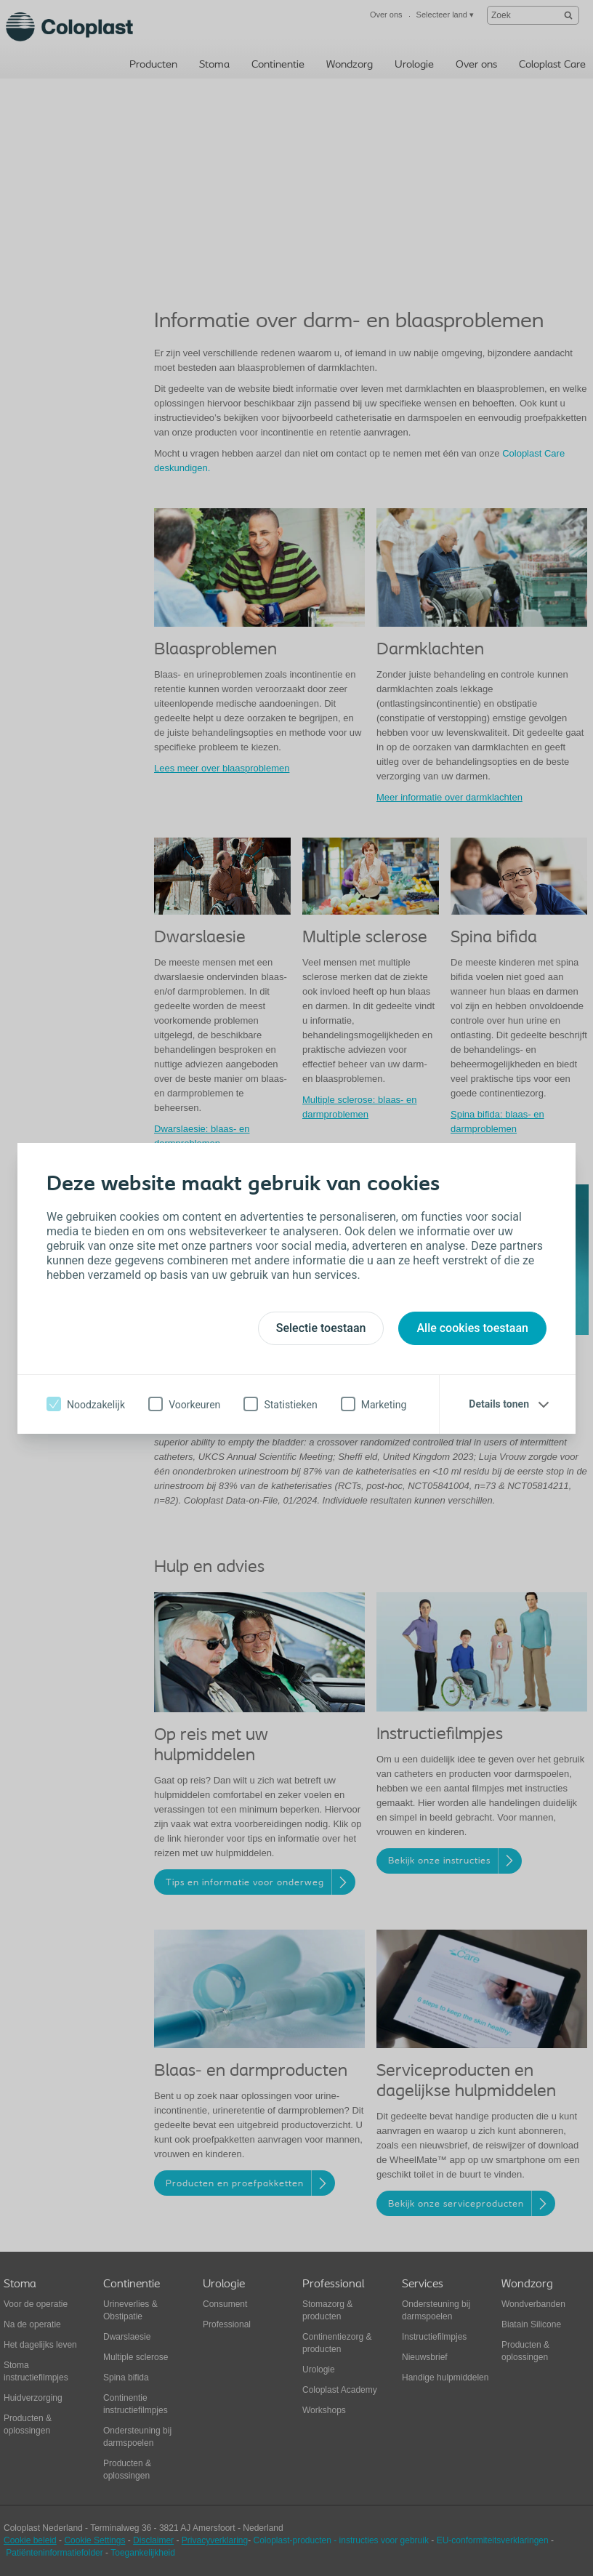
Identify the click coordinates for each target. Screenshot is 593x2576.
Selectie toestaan (321, 1328)
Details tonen (499, 1404)
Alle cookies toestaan (472, 1328)
